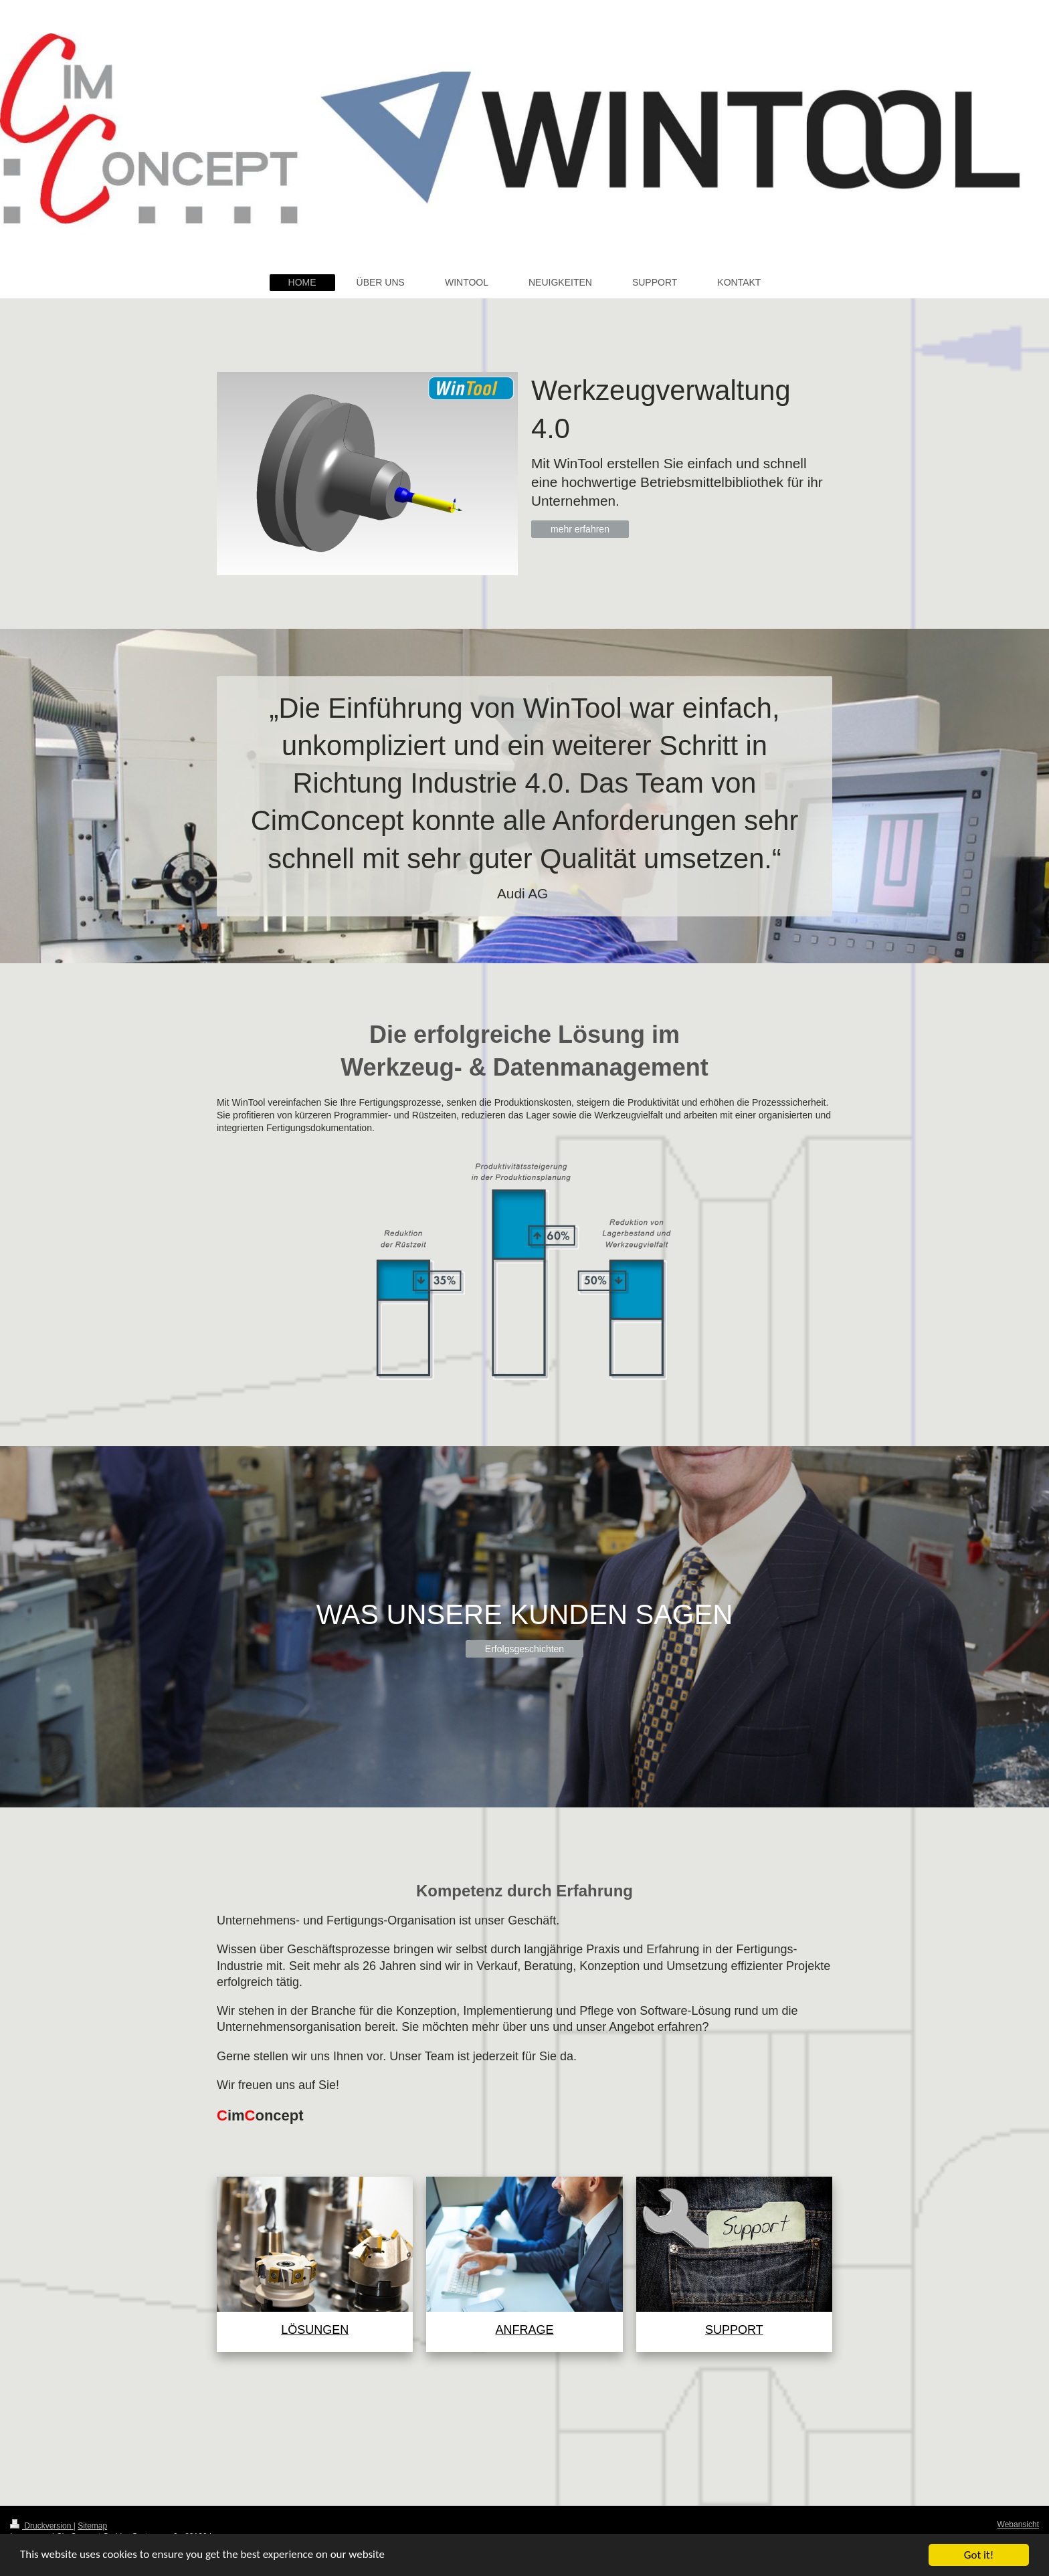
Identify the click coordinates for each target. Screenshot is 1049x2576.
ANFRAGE (524, 2330)
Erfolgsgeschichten (524, 1649)
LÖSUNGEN (315, 2330)
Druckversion (42, 2526)
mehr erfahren (580, 529)
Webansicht (1018, 2524)
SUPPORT (734, 2330)
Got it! (978, 2555)
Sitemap (92, 2526)
